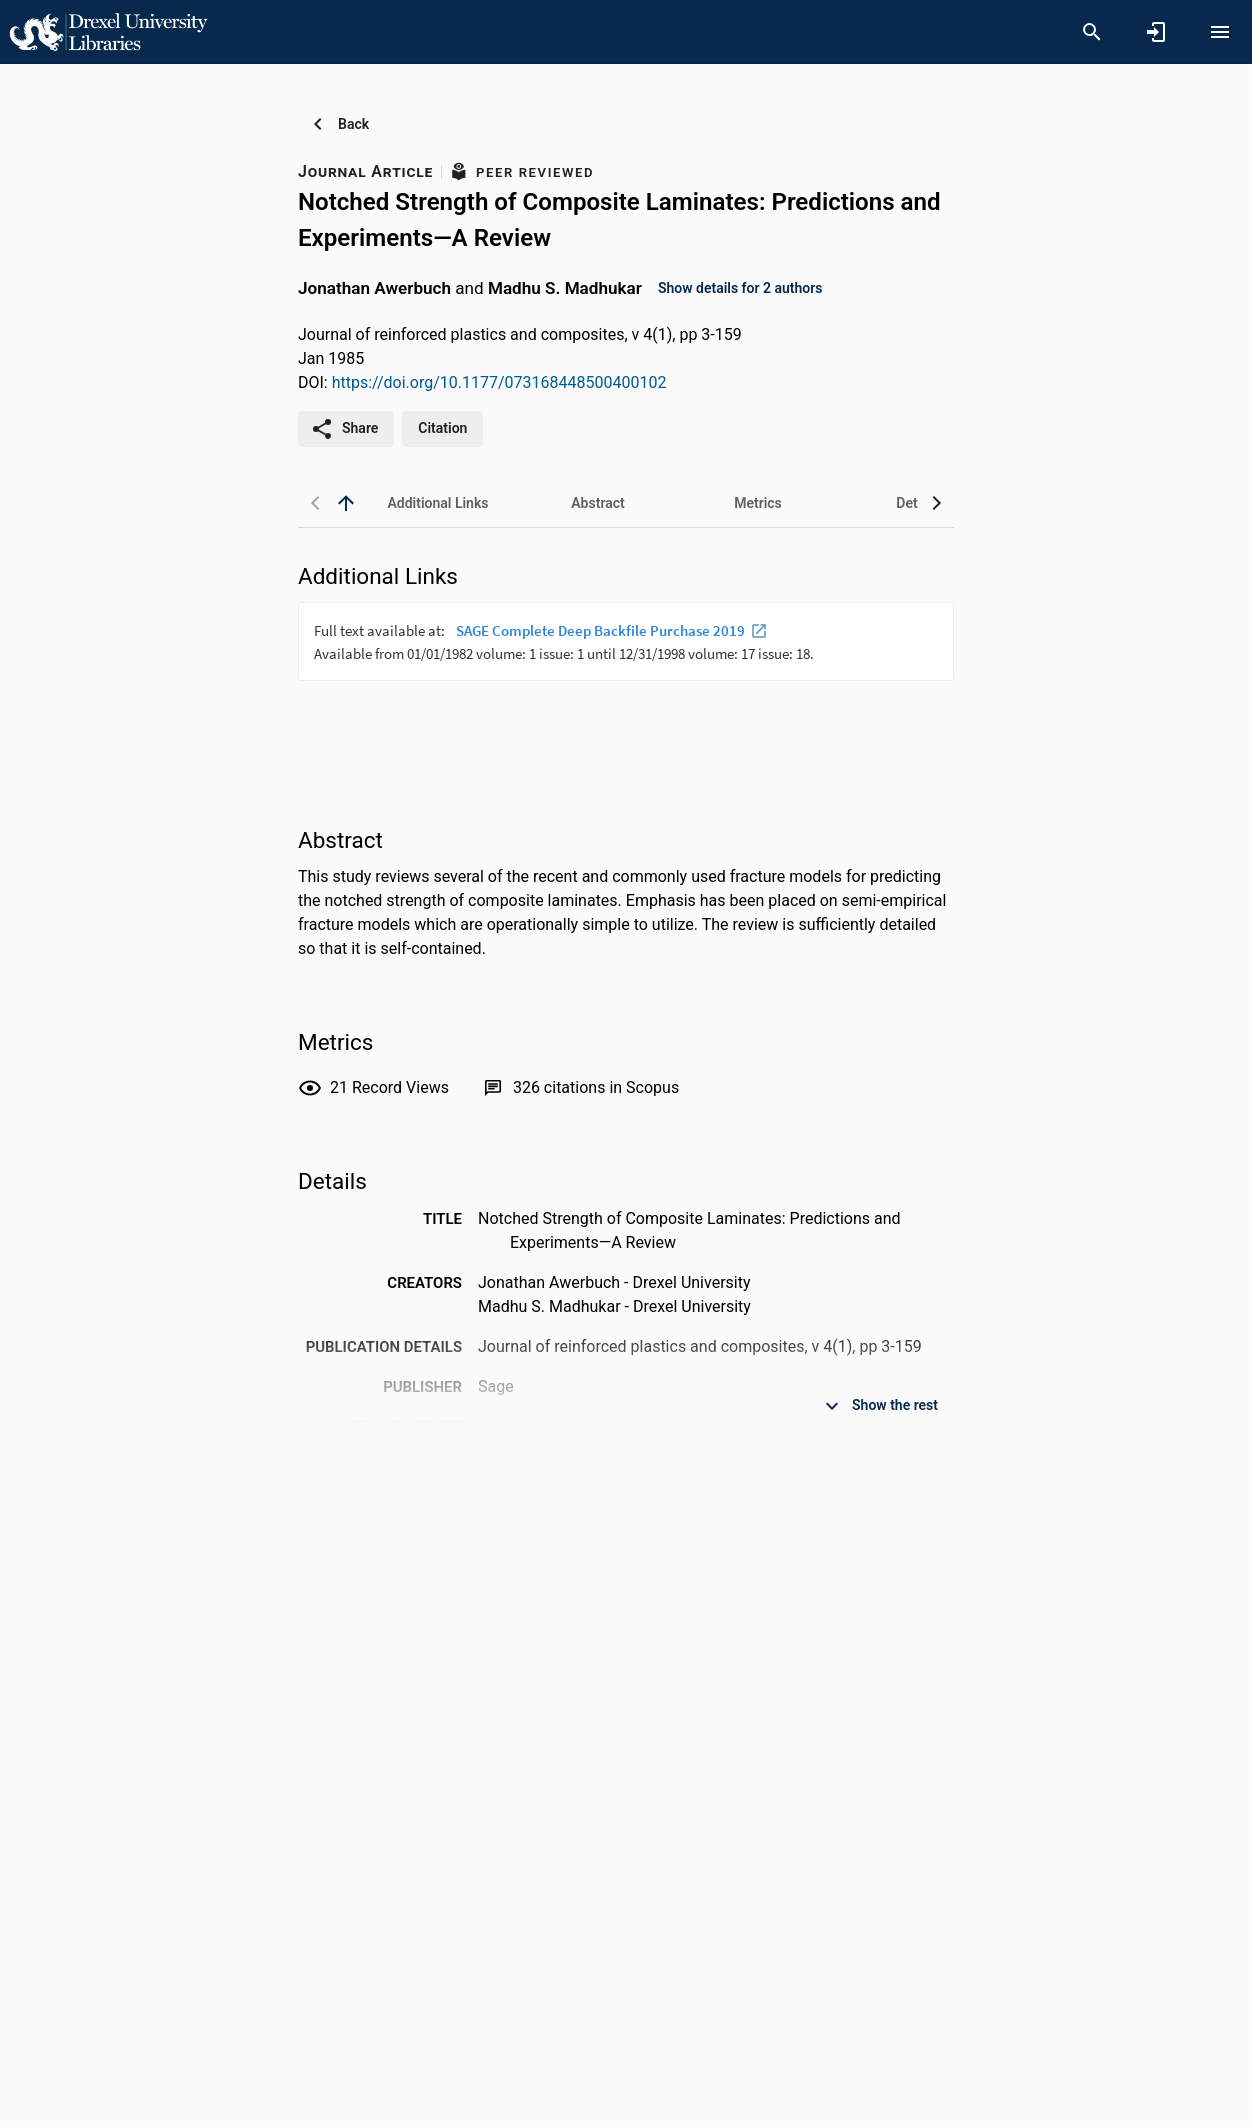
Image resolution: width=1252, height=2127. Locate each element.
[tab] (438, 503)
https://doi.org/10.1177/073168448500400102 (499, 382)
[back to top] (346, 503)
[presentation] (626, 677)
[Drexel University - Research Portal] (108, 31)
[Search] (1092, 32)
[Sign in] (1156, 32)
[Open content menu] (1220, 32)
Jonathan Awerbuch (374, 287)
